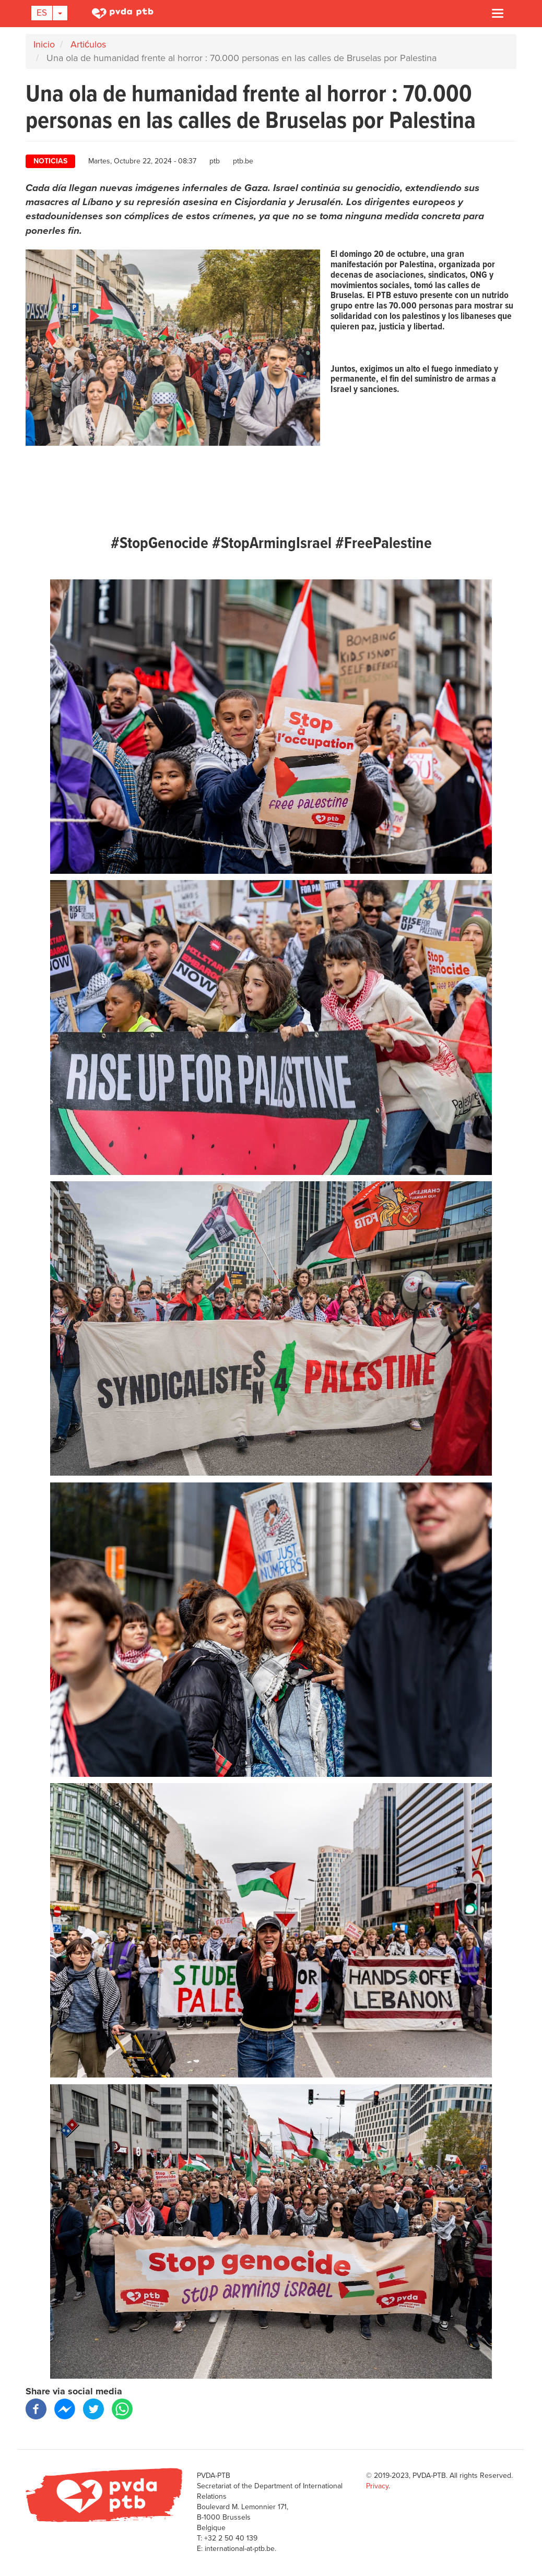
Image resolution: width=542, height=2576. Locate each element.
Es (42, 12)
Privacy (377, 2486)
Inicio (44, 44)
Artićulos (88, 44)
